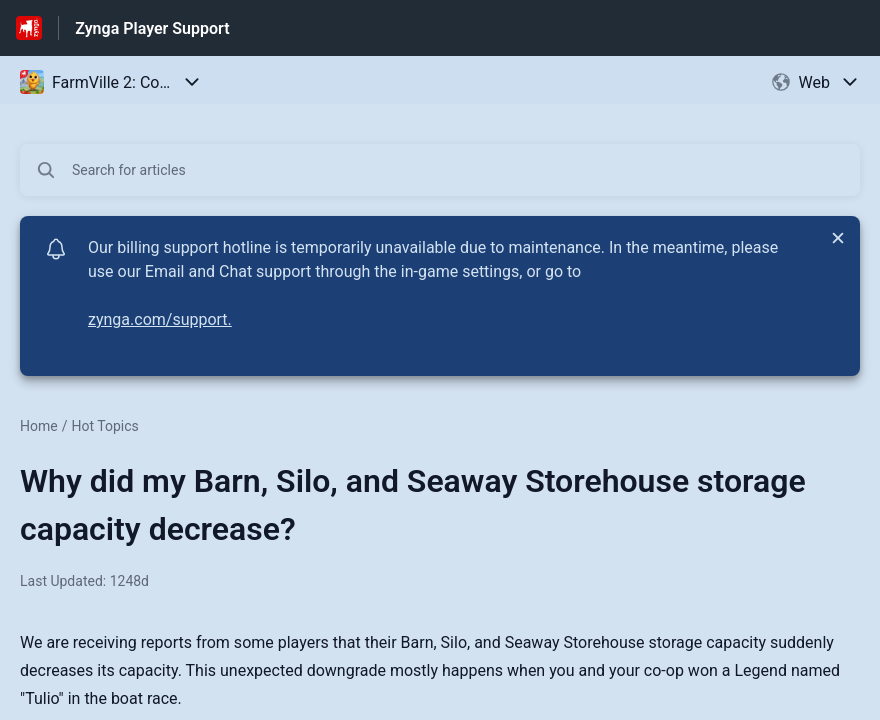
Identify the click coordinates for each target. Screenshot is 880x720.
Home (39, 426)
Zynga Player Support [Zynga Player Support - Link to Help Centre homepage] (152, 28)
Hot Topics (104, 426)
